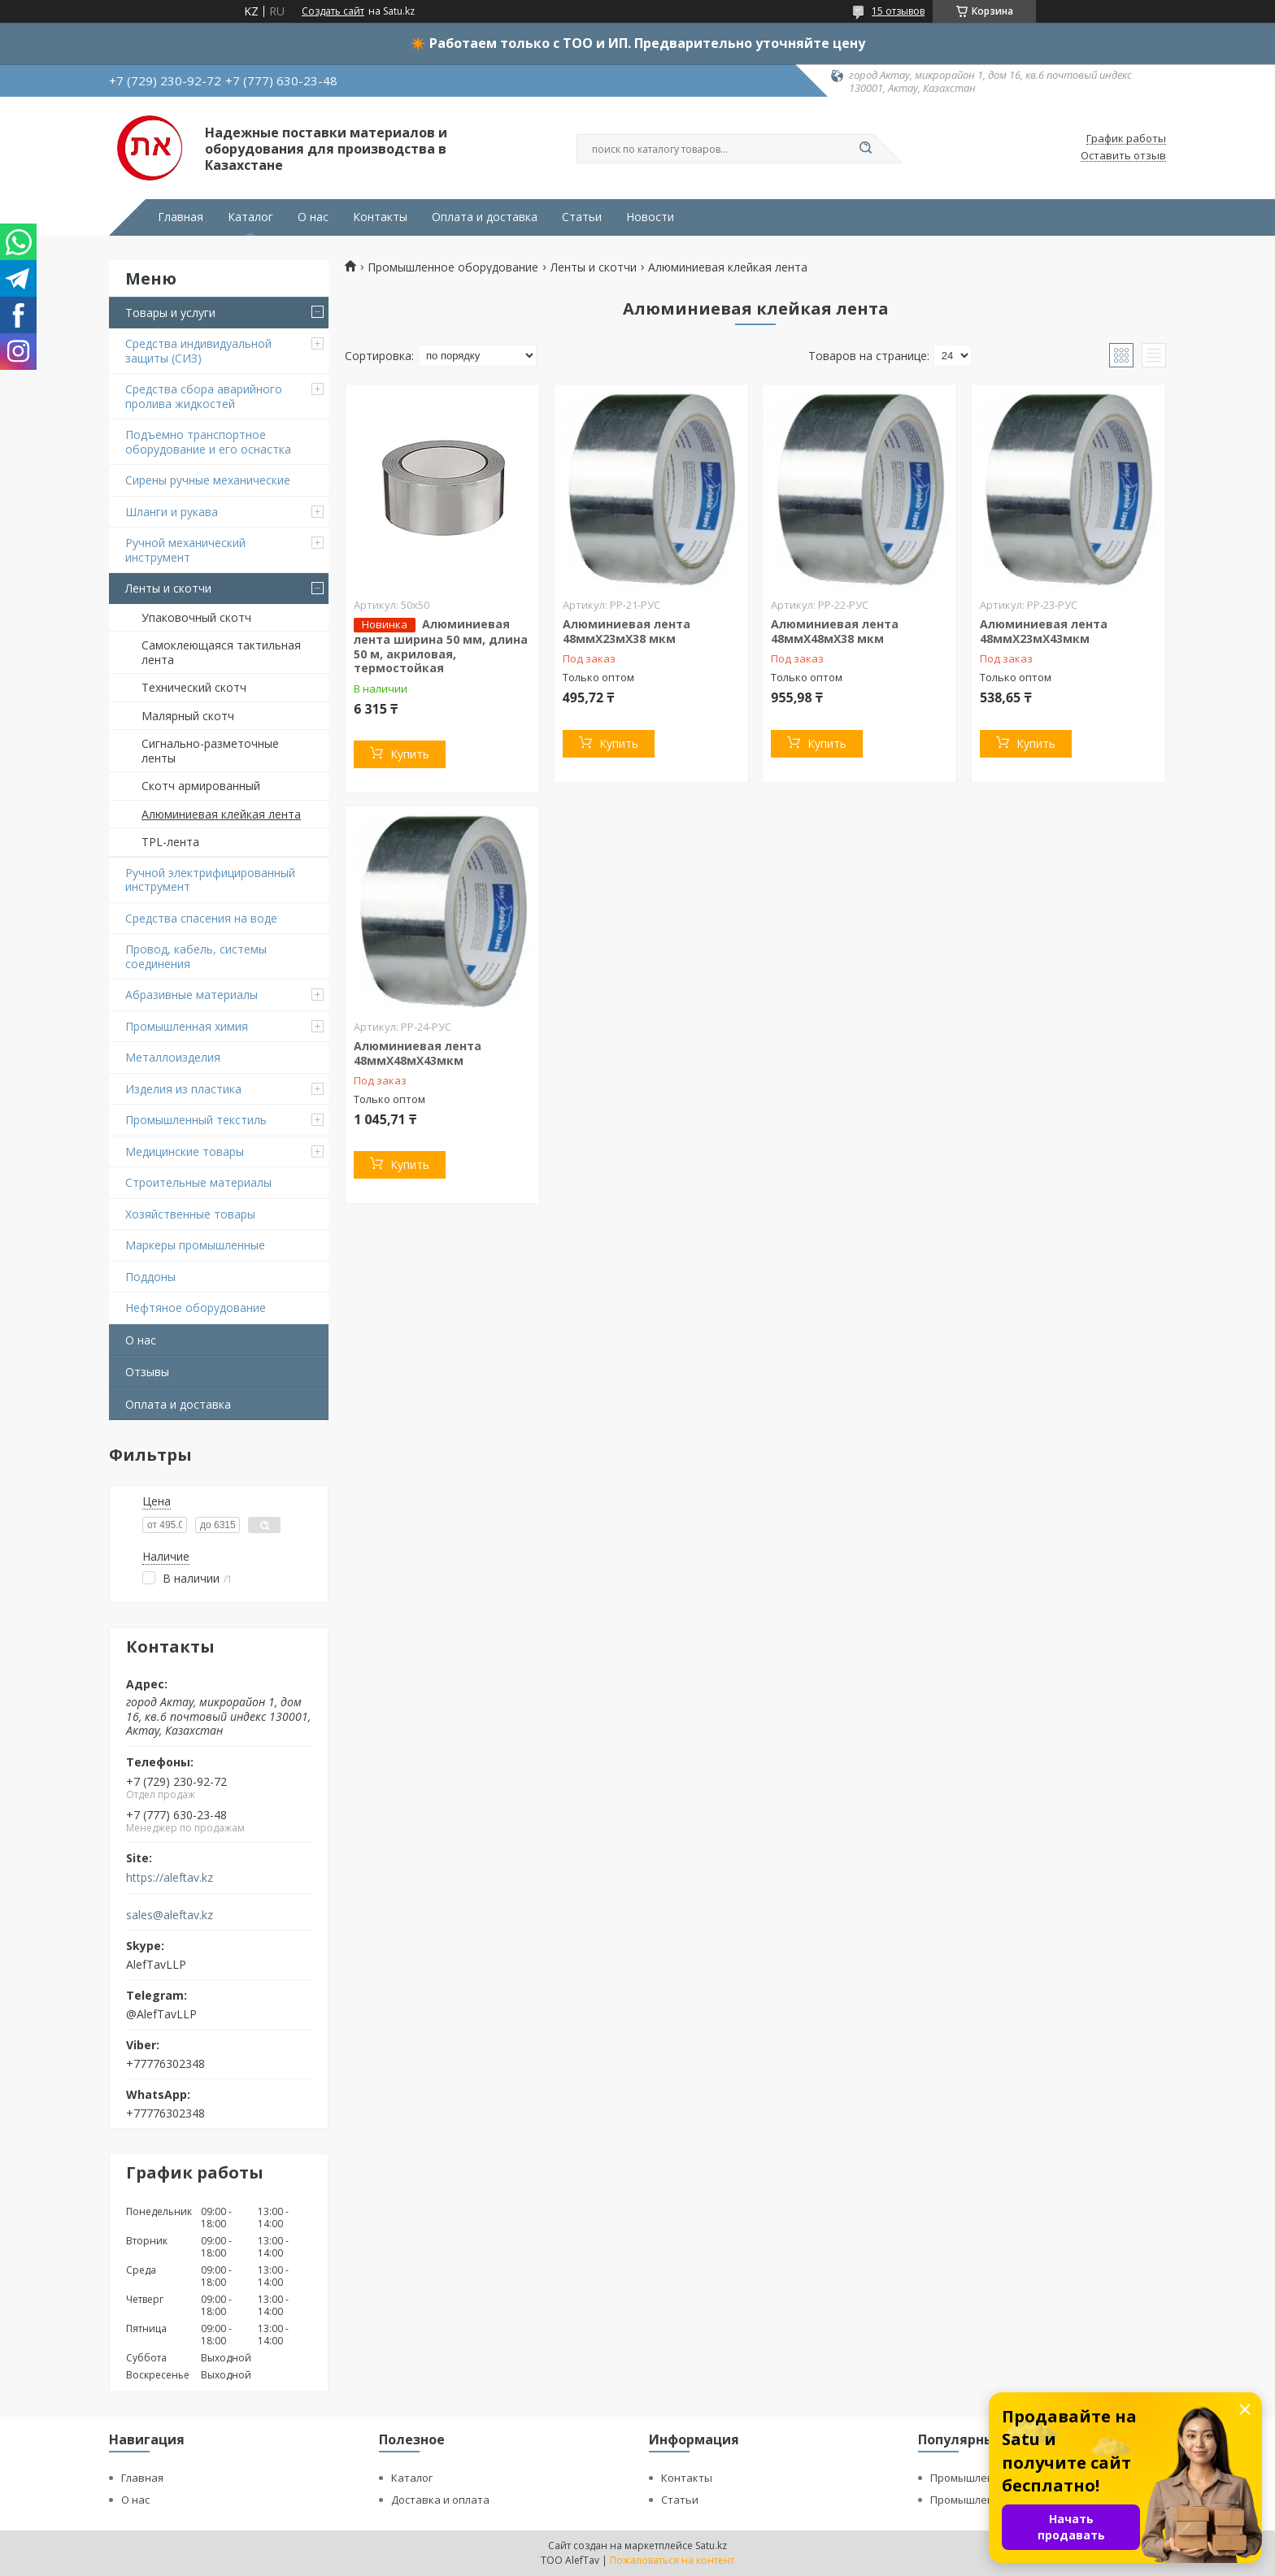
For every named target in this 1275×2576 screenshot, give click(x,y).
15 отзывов (898, 11)
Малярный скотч (187, 715)
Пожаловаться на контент (672, 2560)
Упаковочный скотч (196, 617)
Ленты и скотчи (168, 588)
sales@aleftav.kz (169, 1915)
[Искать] (865, 148)
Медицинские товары (184, 1151)
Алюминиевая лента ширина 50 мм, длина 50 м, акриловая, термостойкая (441, 645)
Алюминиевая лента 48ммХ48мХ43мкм (417, 1053)
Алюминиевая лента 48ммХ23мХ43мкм (1043, 631)
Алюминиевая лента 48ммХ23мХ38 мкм (626, 631)
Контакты (380, 217)
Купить (409, 754)
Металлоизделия (172, 1057)
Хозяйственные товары (190, 1214)
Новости (650, 217)
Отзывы (147, 1371)
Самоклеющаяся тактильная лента (221, 652)
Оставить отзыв (1123, 156)
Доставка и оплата (440, 2499)
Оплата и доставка (484, 217)
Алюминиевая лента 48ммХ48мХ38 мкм (835, 631)
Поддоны (150, 1276)
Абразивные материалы (191, 994)
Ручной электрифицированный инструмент (210, 880)
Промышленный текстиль (196, 1119)
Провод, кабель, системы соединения (196, 956)
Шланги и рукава (171, 511)
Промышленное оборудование (453, 267)
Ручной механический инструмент (185, 550)
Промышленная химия (186, 1026)
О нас (313, 217)
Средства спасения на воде (201, 918)
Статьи (582, 217)
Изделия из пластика (183, 1089)
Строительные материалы (198, 1182)
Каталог (250, 217)
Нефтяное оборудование (195, 1307)
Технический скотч (193, 687)
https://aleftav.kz (169, 1877)
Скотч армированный (200, 785)
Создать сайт (333, 11)
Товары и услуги (170, 312)
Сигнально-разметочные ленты (210, 751)
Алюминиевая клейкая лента (221, 814)
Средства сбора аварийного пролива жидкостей (203, 396)
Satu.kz (711, 2545)
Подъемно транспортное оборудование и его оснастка (208, 442)
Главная (180, 217)
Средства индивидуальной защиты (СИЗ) (198, 351)
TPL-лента (170, 841)
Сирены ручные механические (207, 480)
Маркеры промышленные (195, 1245)
